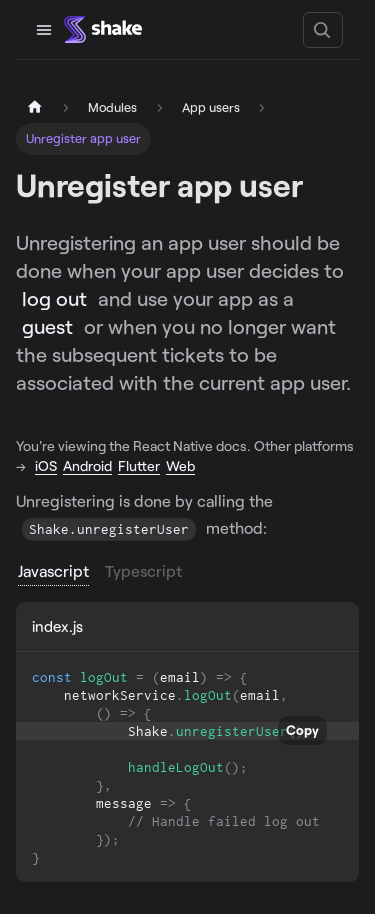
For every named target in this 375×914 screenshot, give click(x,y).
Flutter (139, 465)
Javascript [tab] (53, 570)
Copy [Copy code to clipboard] (302, 730)
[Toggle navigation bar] (44, 30)
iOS (46, 465)
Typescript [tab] (143, 570)
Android (87, 465)
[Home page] (35, 107)
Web (180, 465)
